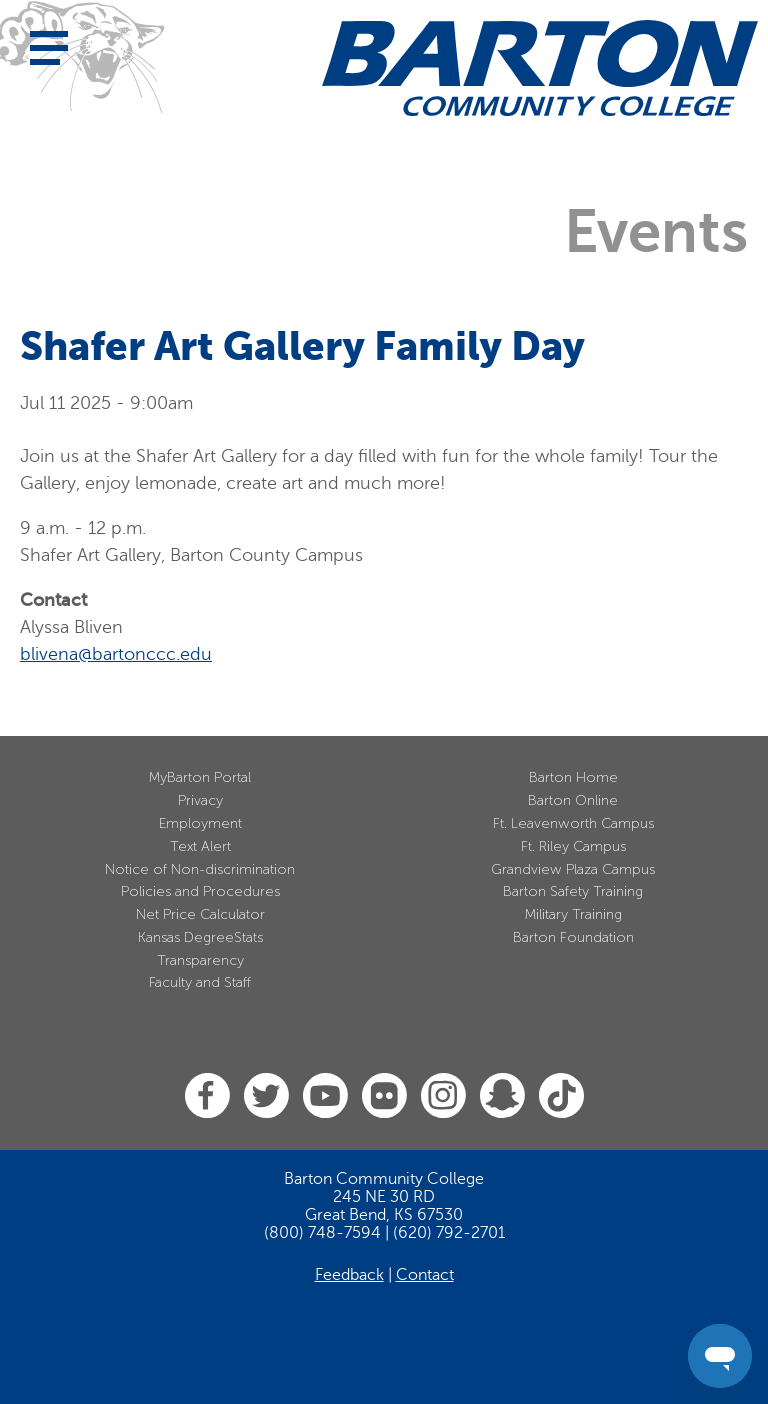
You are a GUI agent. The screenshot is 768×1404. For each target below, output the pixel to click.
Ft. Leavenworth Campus (573, 823)
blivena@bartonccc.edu (116, 654)
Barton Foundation (573, 937)
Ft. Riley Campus (573, 846)
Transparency (200, 960)
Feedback (349, 1275)
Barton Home (573, 777)
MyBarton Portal (200, 777)
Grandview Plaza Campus (573, 869)
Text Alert (200, 846)
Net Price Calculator (200, 914)
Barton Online (573, 800)
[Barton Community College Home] (540, 68)
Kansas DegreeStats (200, 937)
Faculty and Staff (200, 982)
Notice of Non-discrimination (200, 869)
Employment (200, 823)
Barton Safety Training (573, 891)
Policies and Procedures (200, 891)
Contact (425, 1275)
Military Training (573, 914)
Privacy (200, 800)
